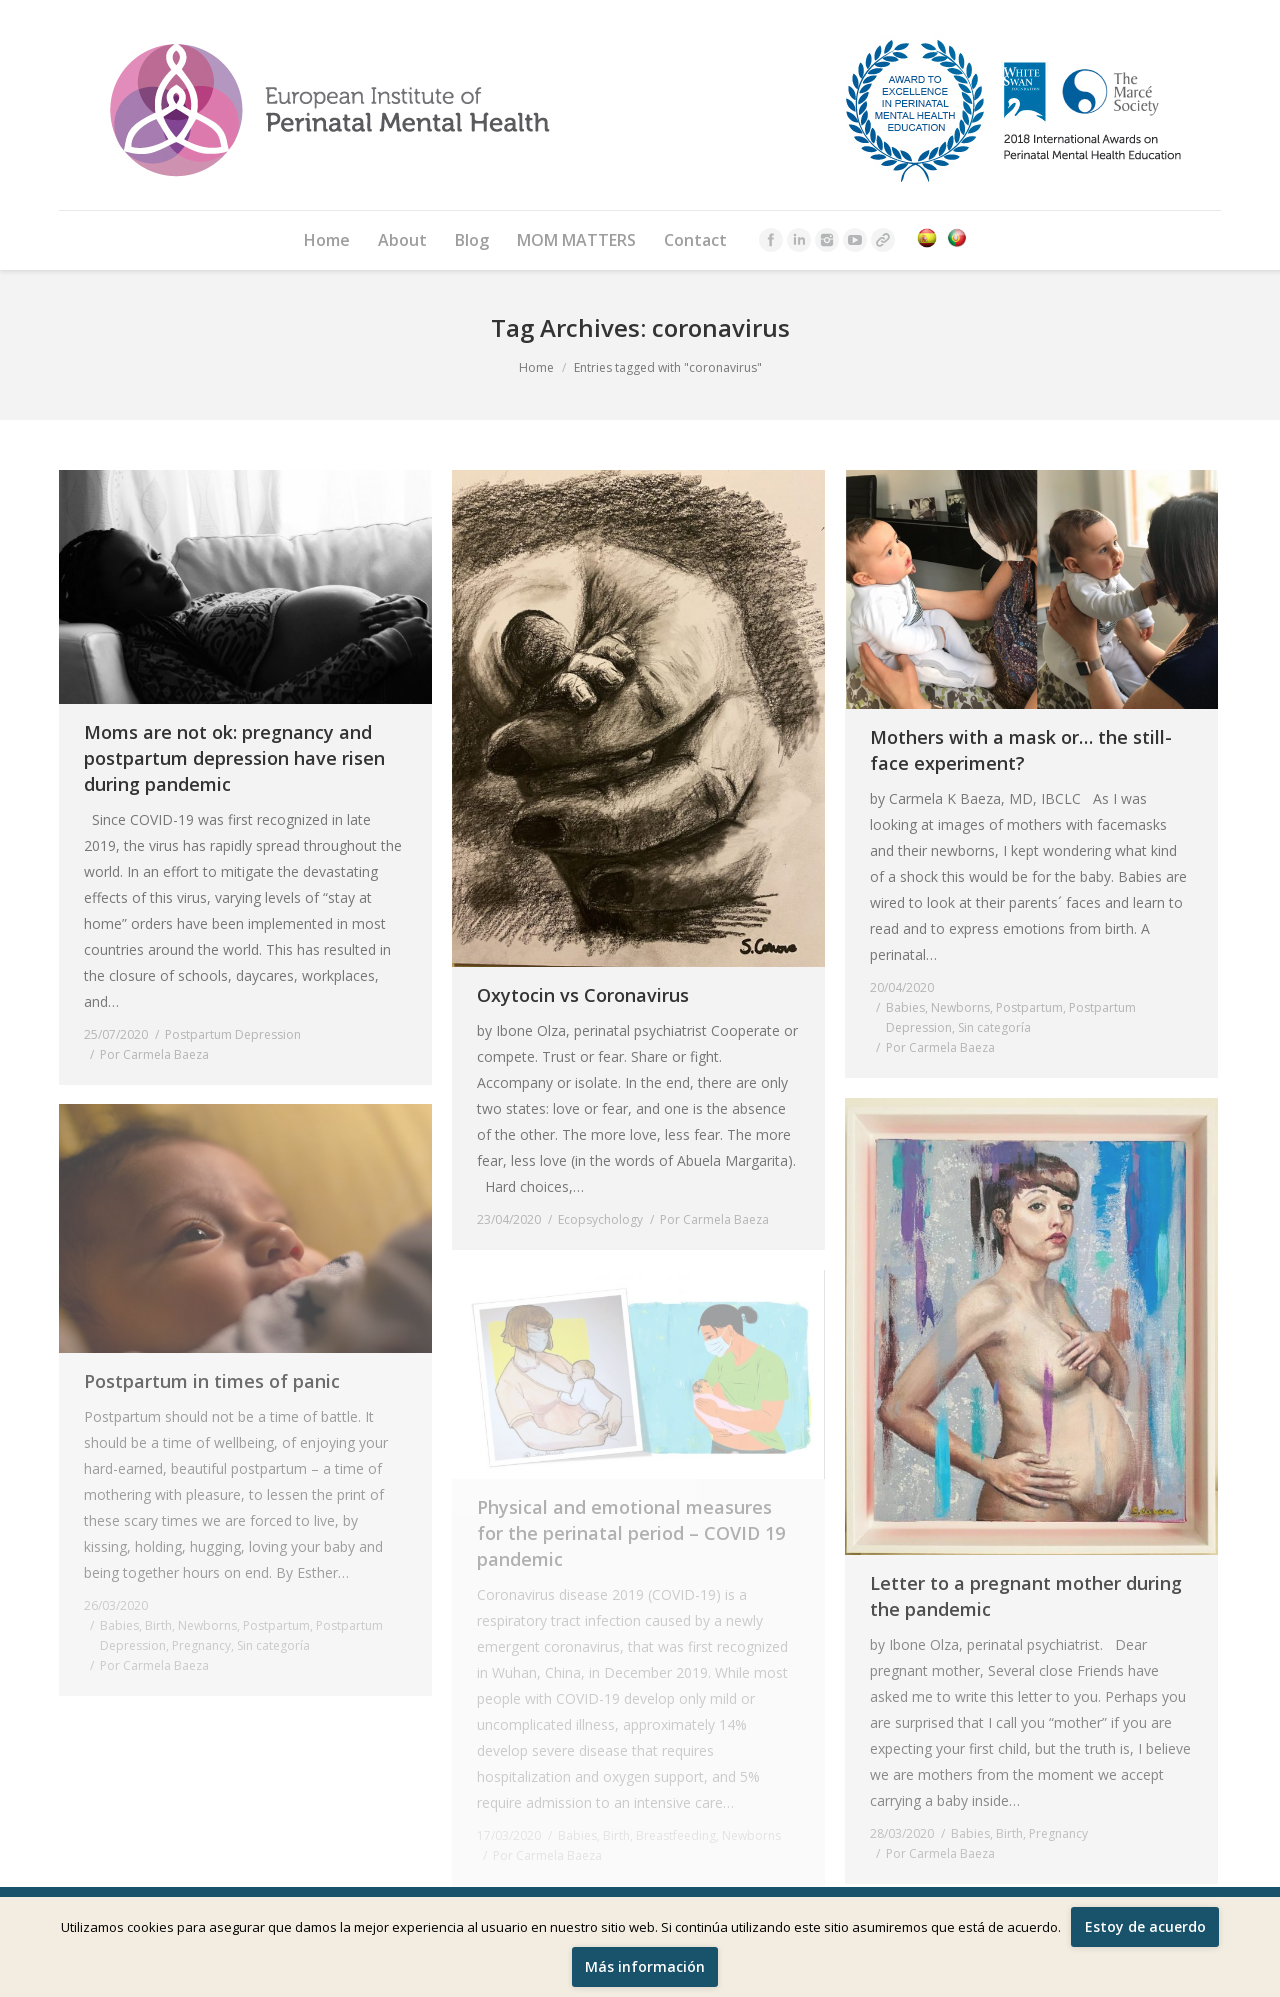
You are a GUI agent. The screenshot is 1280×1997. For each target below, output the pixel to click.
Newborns (960, 1007)
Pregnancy (1058, 1833)
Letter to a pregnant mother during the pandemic (1026, 1596)
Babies (905, 1007)
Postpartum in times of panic (212, 1381)
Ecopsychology (600, 1219)
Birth (1009, 1833)
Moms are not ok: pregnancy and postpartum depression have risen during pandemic (234, 758)
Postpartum (1029, 1007)
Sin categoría (994, 1027)
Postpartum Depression (233, 1034)
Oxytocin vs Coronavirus (583, 995)
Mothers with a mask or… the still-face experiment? (1021, 750)
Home (536, 367)
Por (154, 1054)
